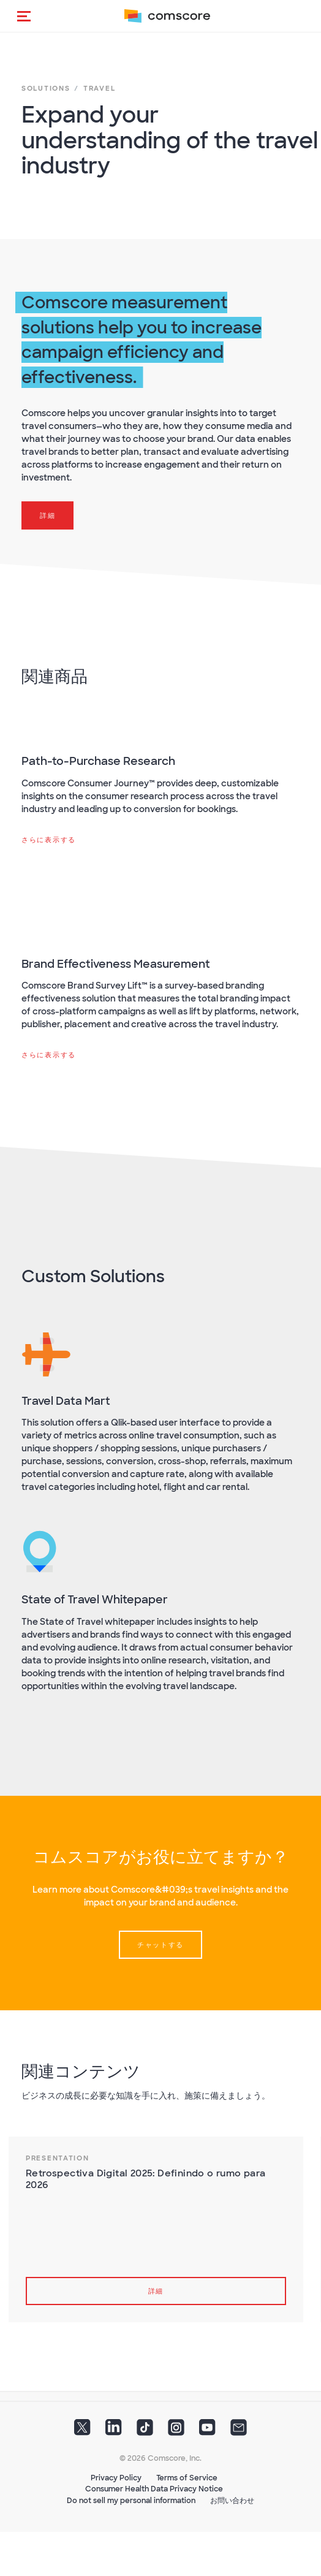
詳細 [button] (47, 515)
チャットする (160, 1944)
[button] (24, 16)
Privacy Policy (116, 2478)
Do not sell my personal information (131, 2501)
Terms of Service (186, 2478)
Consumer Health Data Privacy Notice (154, 2489)
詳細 (156, 2291)
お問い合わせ (232, 2501)
